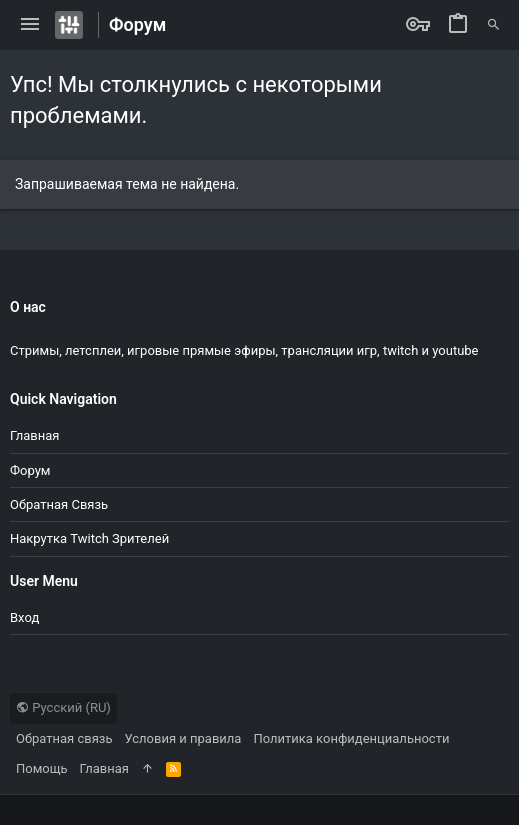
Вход (24, 617)
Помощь (42, 768)
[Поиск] (493, 25)
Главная (34, 435)
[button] (30, 25)
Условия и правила (183, 738)
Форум (30, 470)
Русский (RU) (63, 707)
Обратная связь (59, 504)
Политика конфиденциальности (351, 738)
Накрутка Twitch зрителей (89, 538)
